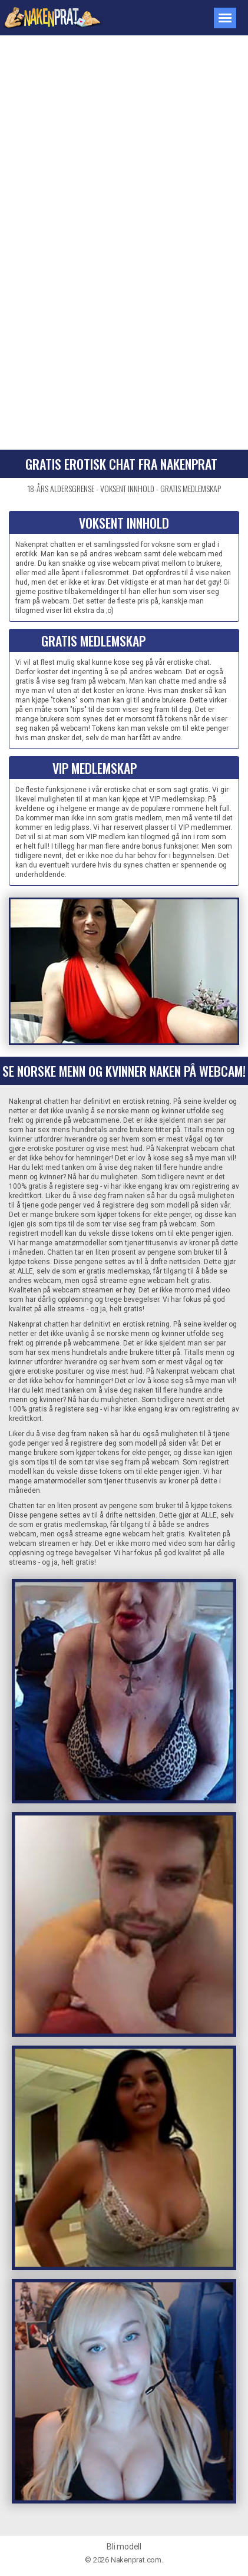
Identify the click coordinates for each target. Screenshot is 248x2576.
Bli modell (124, 2546)
